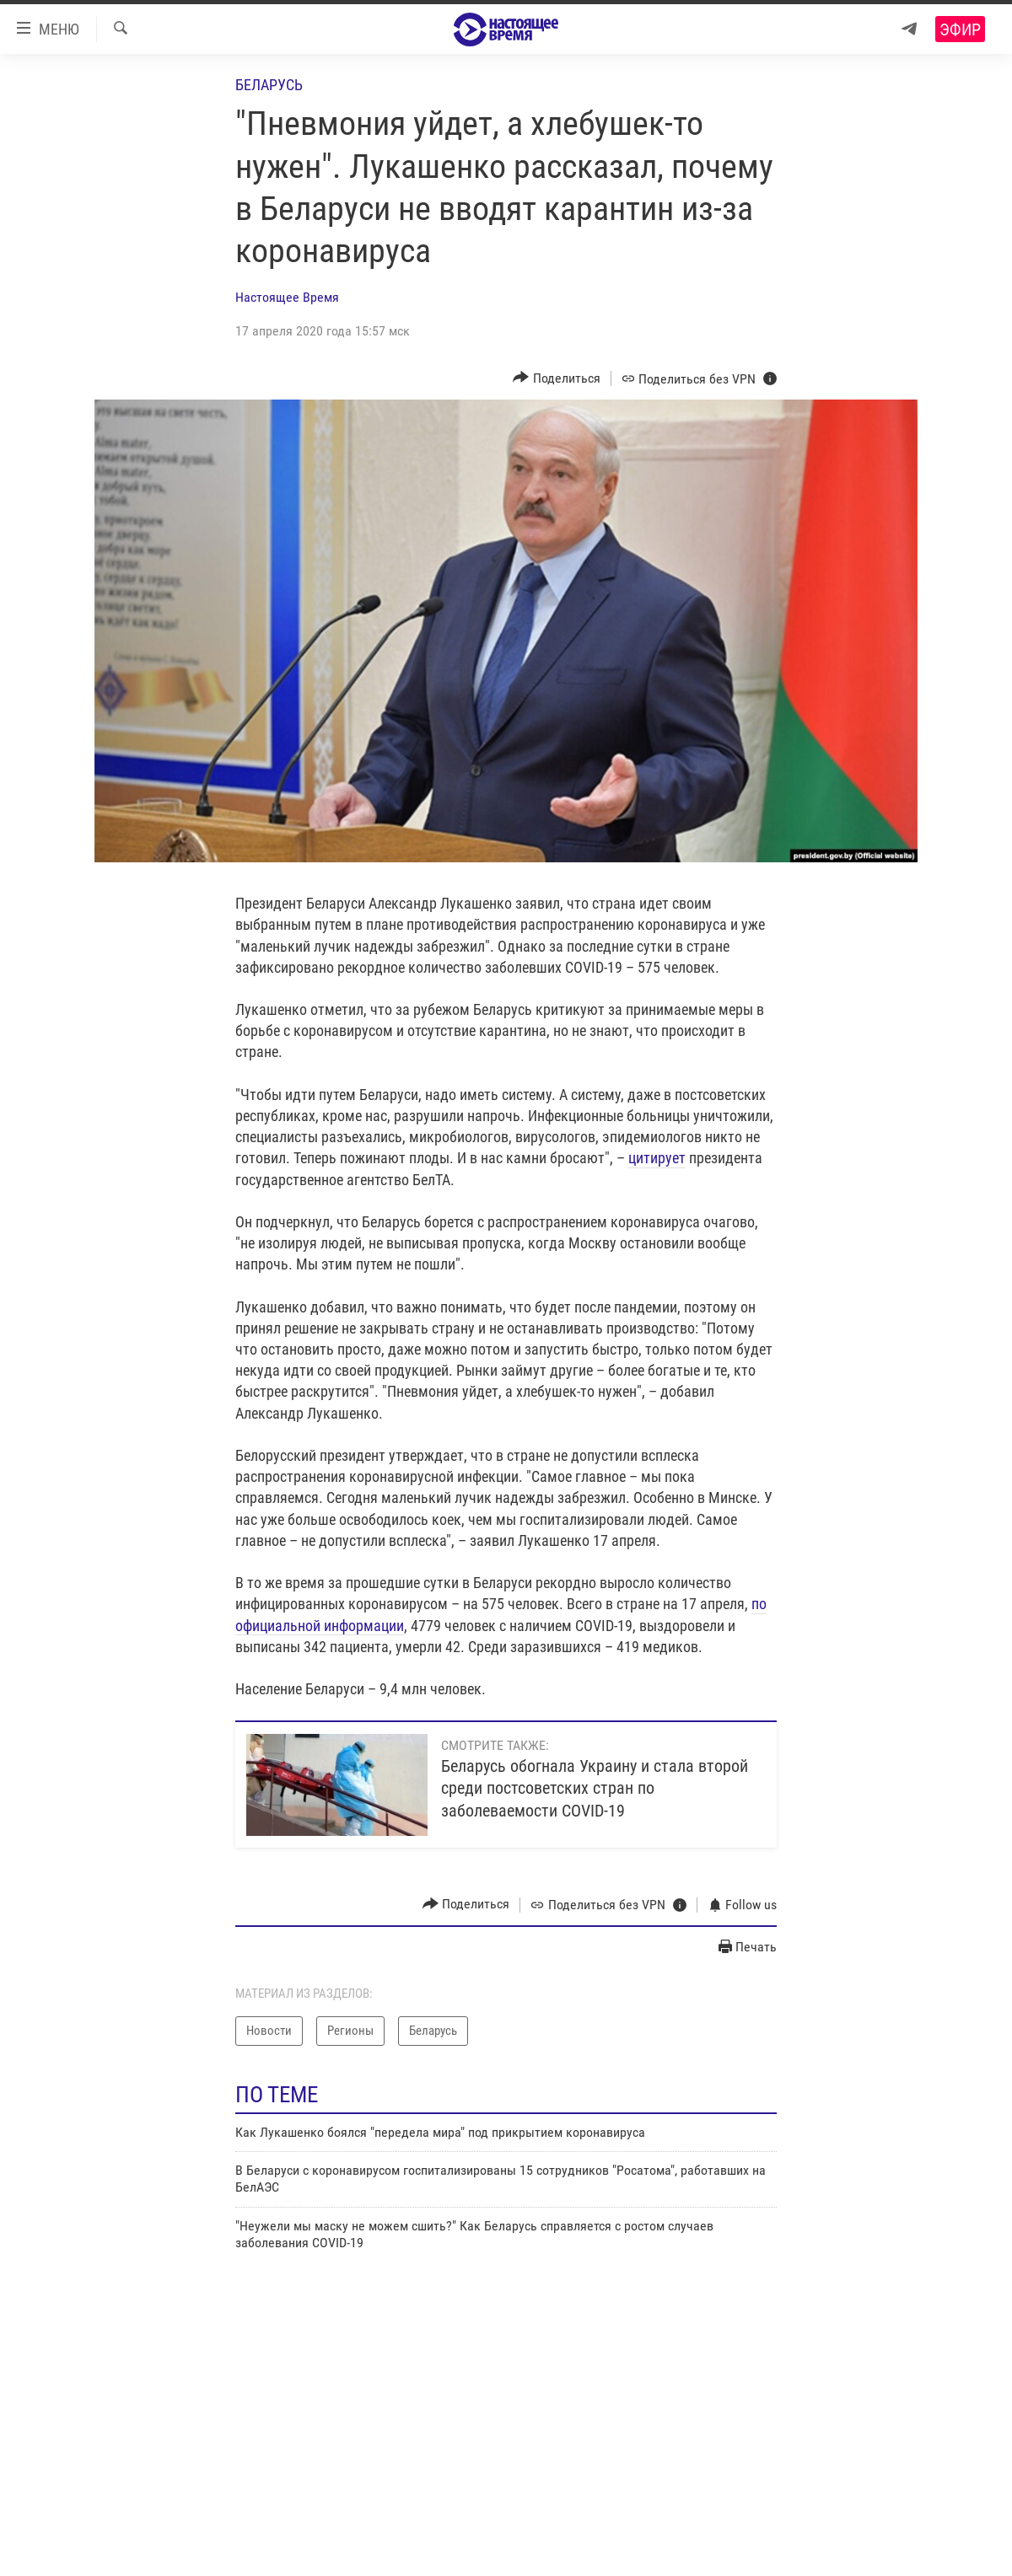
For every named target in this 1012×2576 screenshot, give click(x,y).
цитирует (657, 1158)
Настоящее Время (287, 297)
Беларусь (269, 85)
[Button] (556, 378)
